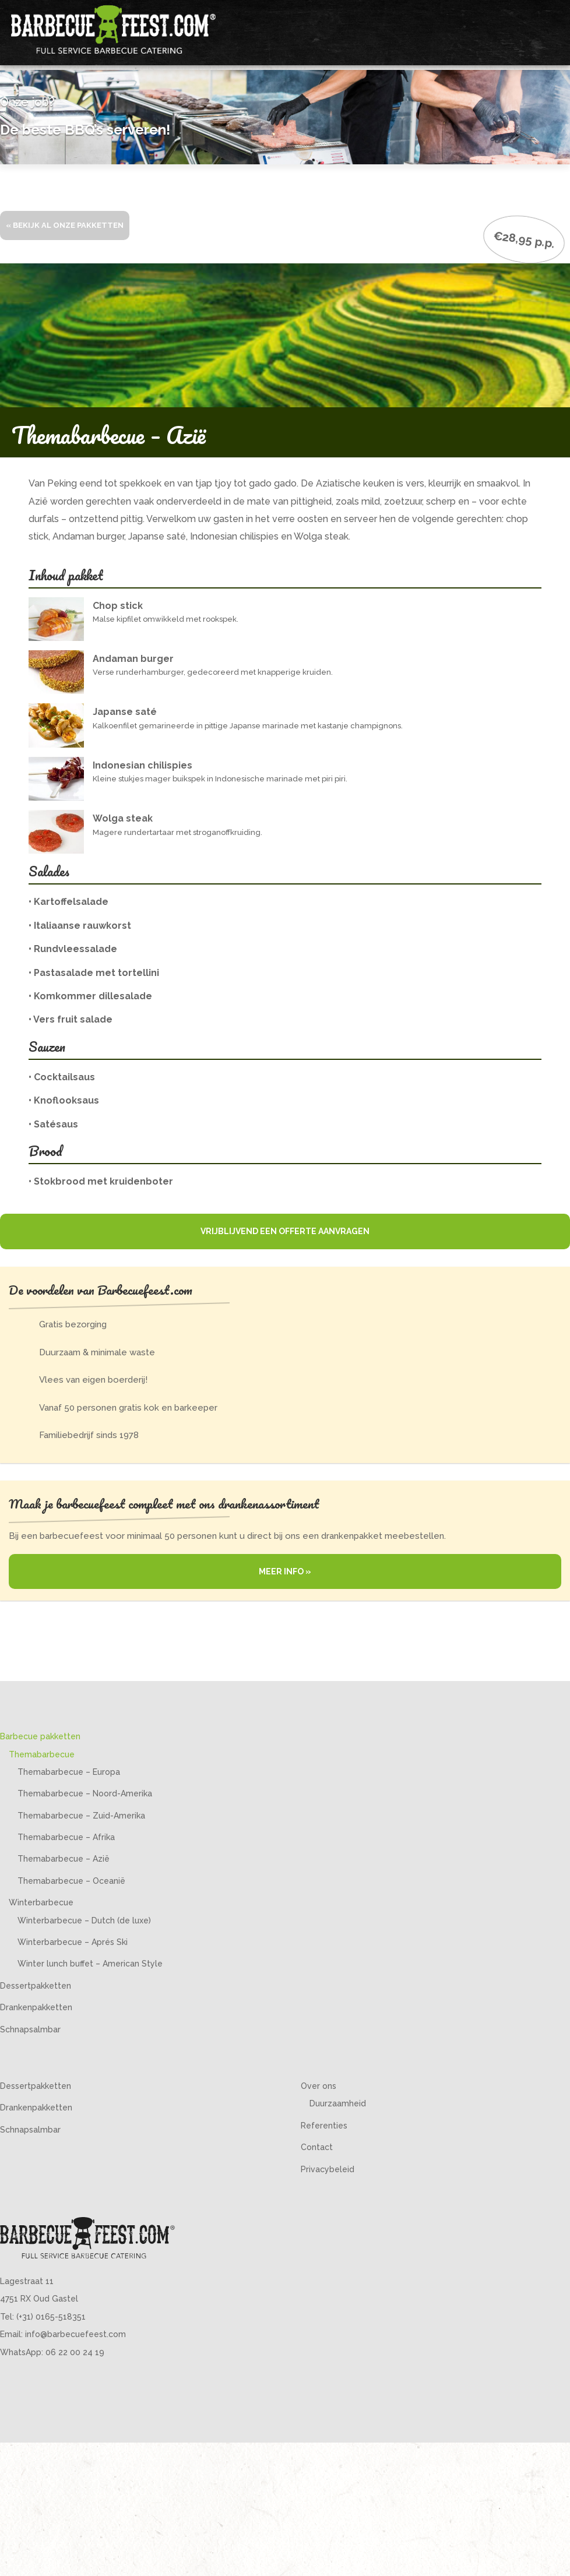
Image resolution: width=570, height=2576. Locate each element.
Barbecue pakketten (40, 1736)
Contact (317, 2147)
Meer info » (285, 1571)
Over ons (318, 2086)
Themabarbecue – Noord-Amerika (84, 1793)
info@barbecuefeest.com (75, 2334)
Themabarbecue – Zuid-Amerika (81, 1815)
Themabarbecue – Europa (68, 1772)
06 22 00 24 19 (74, 2352)
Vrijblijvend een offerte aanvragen (285, 1231)
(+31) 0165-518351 (51, 2316)
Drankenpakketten (36, 2007)
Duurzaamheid (337, 2103)
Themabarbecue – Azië (63, 1858)
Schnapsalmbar (30, 2029)
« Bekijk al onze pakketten (65, 225)
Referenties (324, 2125)
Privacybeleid (327, 2169)
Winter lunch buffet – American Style (90, 1963)
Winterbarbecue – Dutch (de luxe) (84, 1920)
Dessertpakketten (35, 1985)
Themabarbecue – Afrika (66, 1837)
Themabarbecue (42, 1754)
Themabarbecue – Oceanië (71, 1881)
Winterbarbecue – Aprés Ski (72, 1942)
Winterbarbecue (41, 1902)
